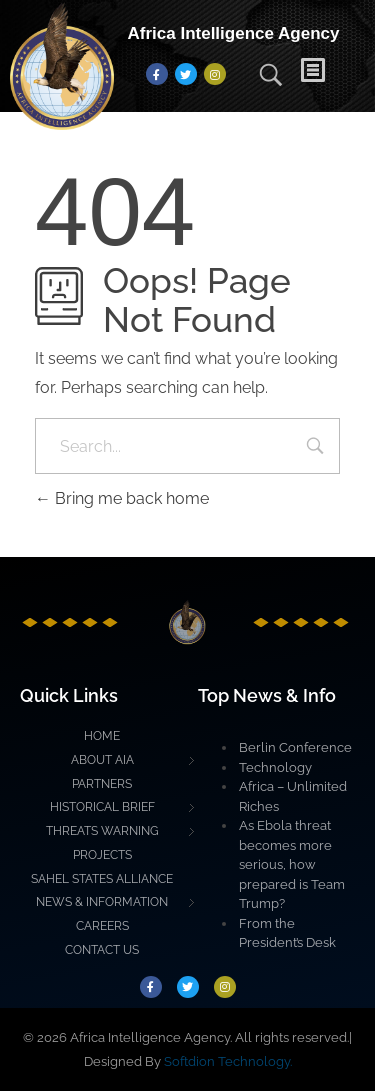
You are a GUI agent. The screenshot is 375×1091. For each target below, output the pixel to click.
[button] (328, 74)
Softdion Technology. (228, 1061)
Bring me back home (122, 498)
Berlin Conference (295, 747)
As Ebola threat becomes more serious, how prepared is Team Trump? (292, 864)
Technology (275, 767)
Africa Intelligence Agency (234, 33)
